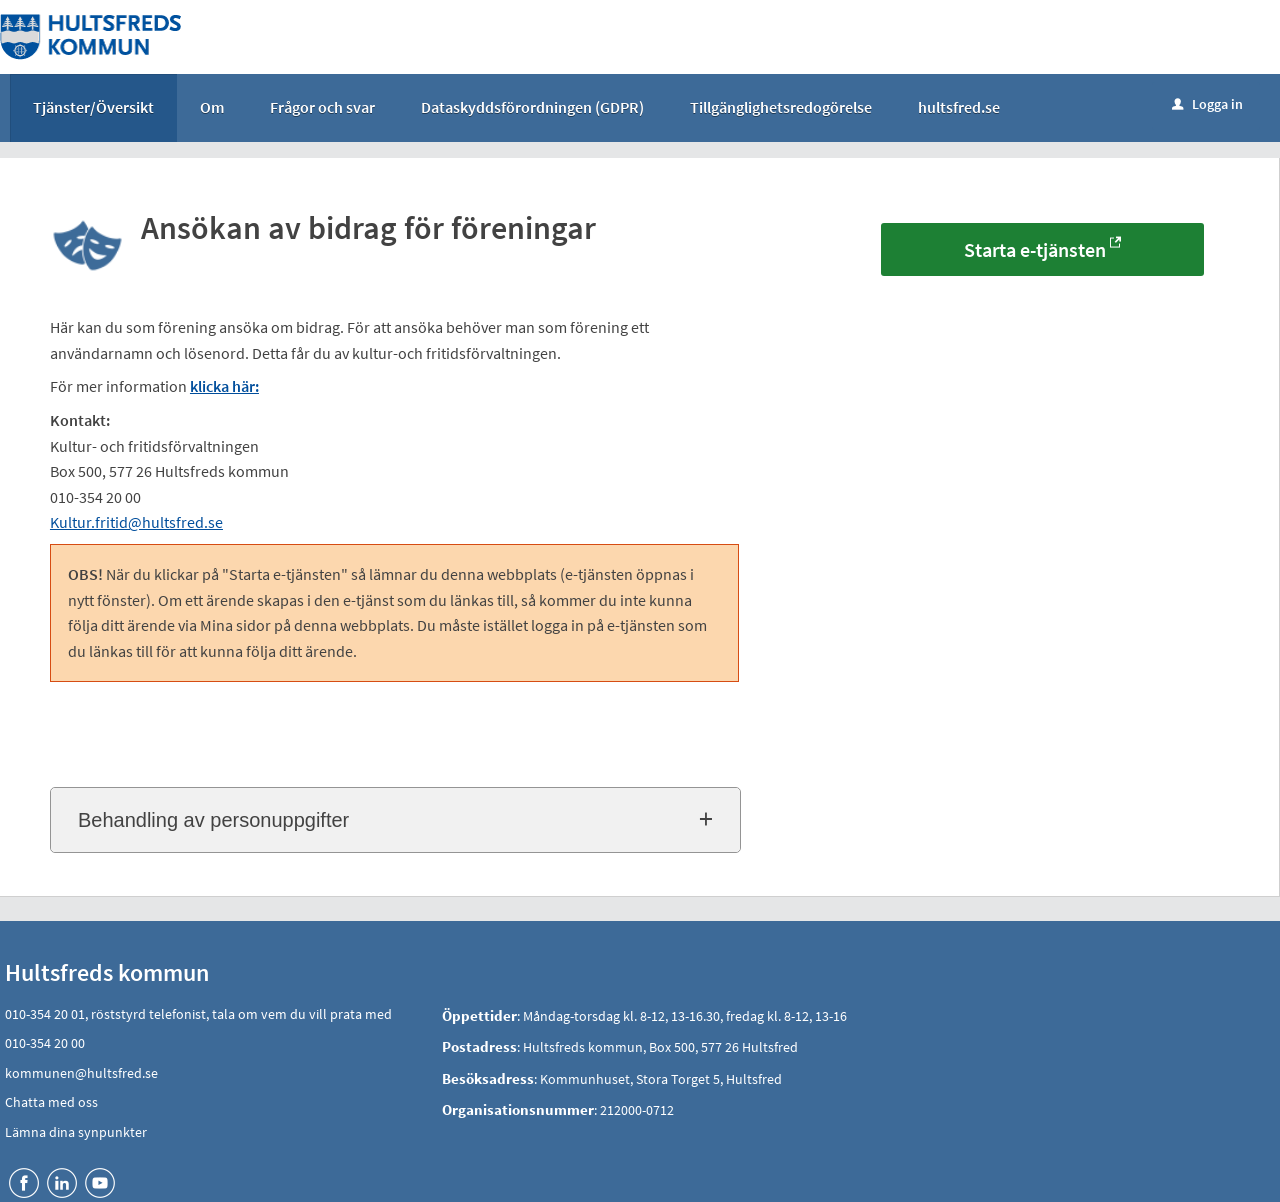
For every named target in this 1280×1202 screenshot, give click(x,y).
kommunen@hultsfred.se (81, 1073)
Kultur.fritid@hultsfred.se (136, 522)
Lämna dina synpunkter (76, 1132)
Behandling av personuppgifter (213, 820)
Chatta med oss (51, 1102)
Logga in (1207, 104)
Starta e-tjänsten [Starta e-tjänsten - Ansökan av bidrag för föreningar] (1035, 249)
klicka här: (224, 386)
